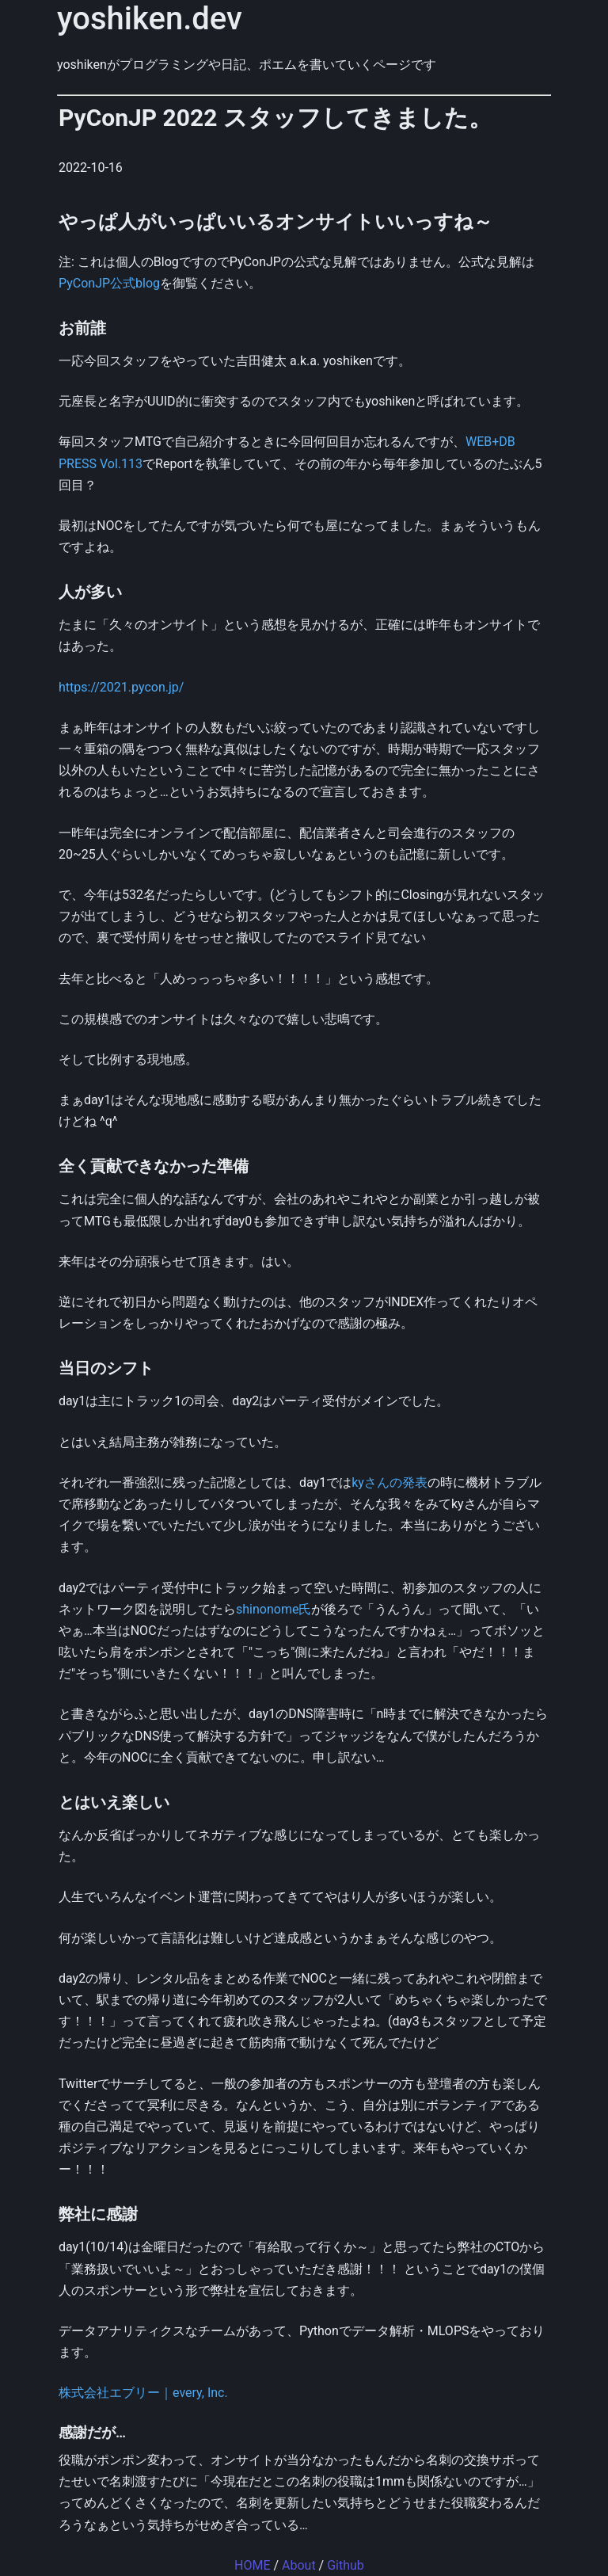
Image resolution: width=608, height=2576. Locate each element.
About (299, 2565)
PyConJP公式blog (109, 283)
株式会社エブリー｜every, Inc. (143, 2392)
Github (345, 2565)
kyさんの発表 (390, 1482)
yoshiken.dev (149, 18)
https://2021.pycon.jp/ (121, 687)
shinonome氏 (273, 1609)
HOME (252, 2565)
